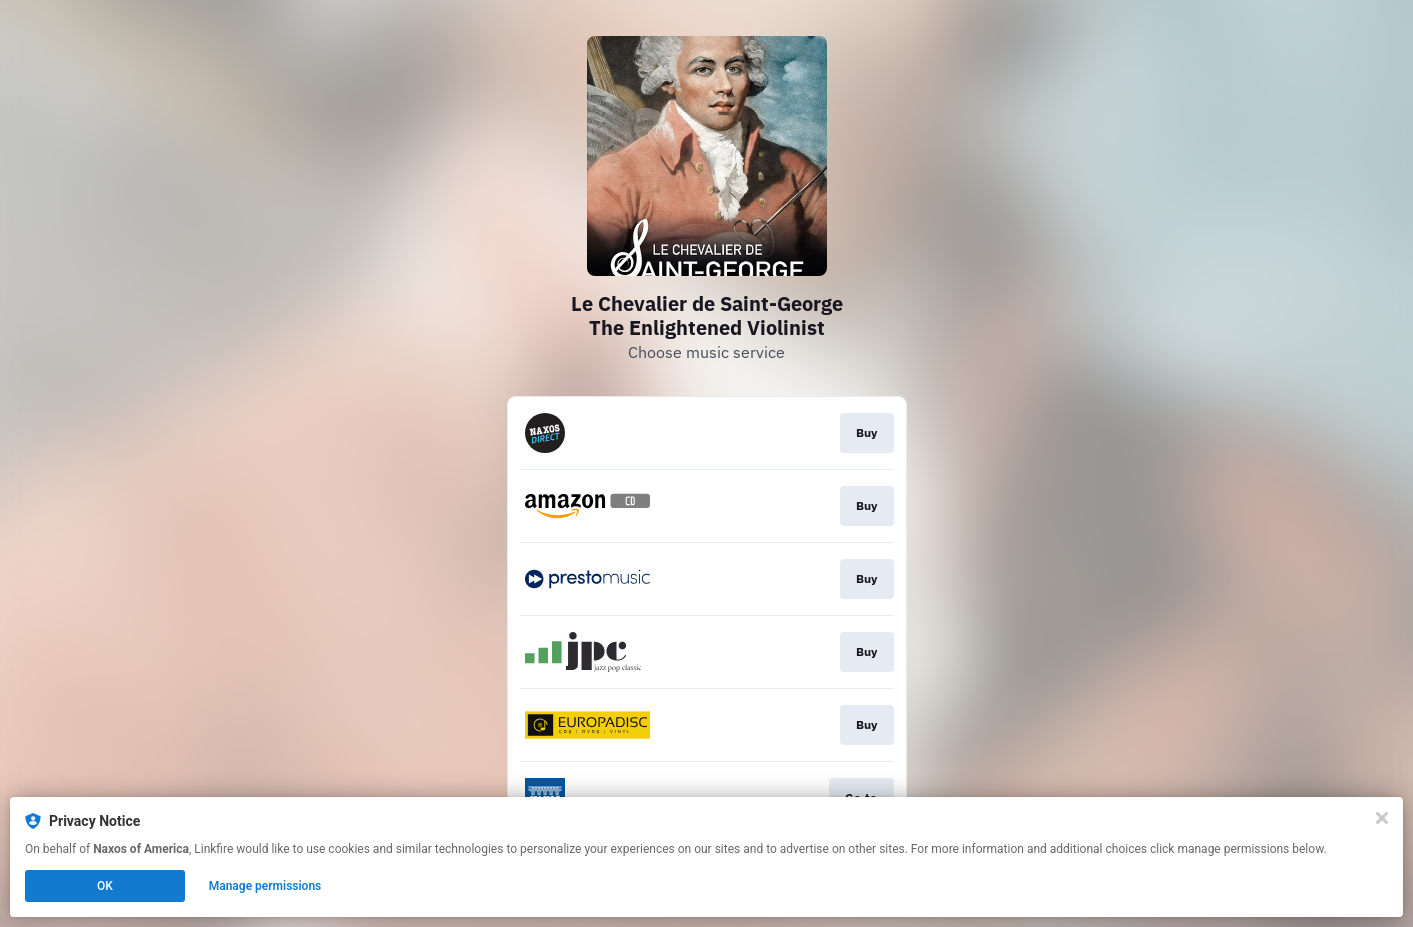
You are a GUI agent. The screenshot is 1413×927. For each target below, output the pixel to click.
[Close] (1382, 818)
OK (105, 886)
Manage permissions (265, 886)
